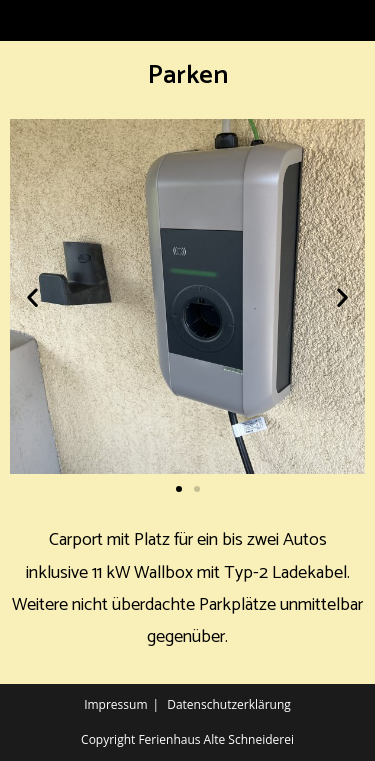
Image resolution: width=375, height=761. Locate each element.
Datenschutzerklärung (229, 704)
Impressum (115, 704)
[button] (32, 296)
